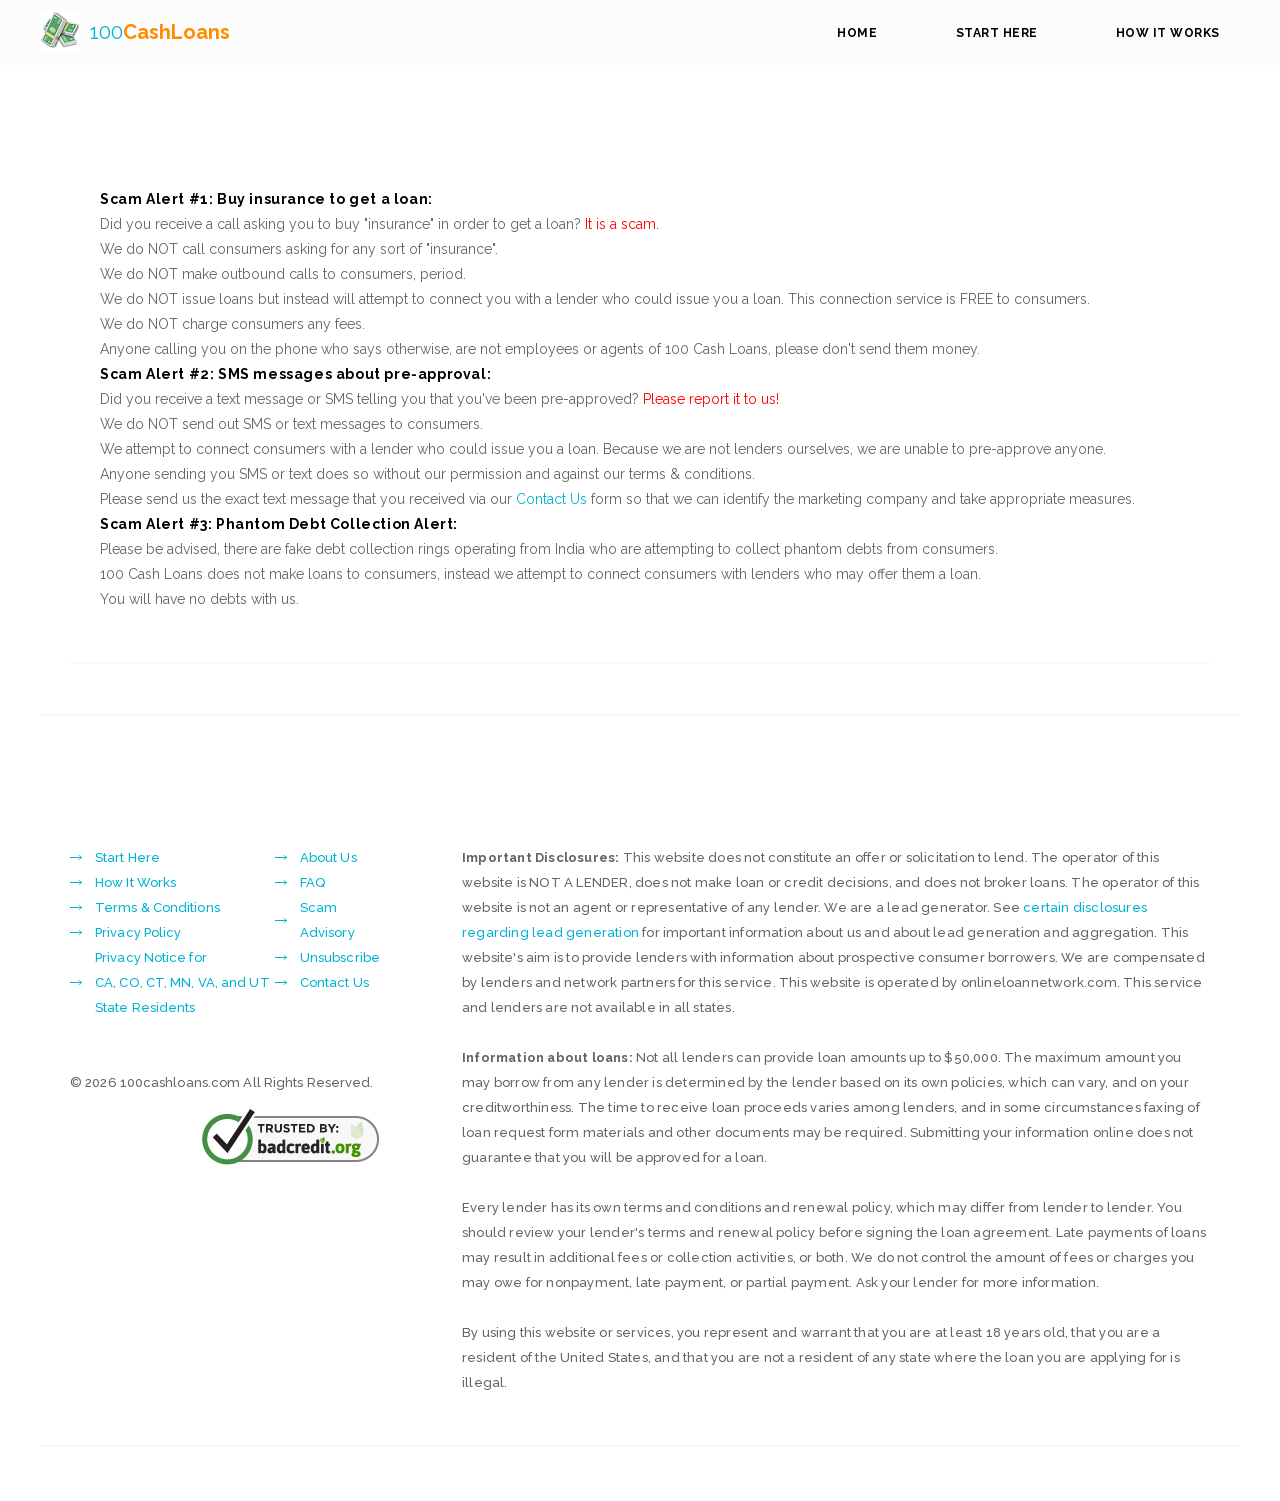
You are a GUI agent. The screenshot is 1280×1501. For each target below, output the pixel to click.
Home (857, 33)
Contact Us (551, 499)
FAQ (312, 882)
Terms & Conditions (157, 907)
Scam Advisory (327, 920)
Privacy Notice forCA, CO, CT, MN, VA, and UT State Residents (182, 982)
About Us (328, 857)
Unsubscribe (340, 957)
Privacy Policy (138, 932)
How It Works (1168, 33)
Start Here (997, 33)
